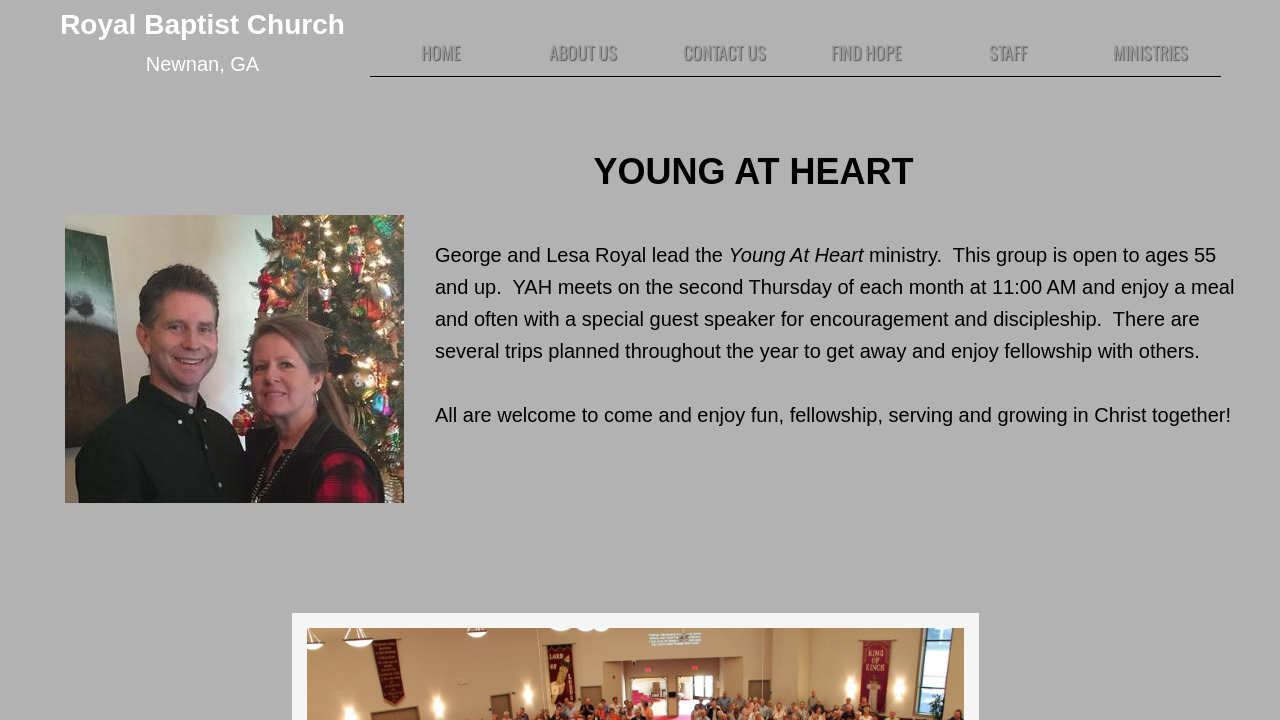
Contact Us (724, 52)
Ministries (1150, 52)
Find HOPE (866, 52)
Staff (1008, 52)
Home (440, 52)
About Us (583, 52)
